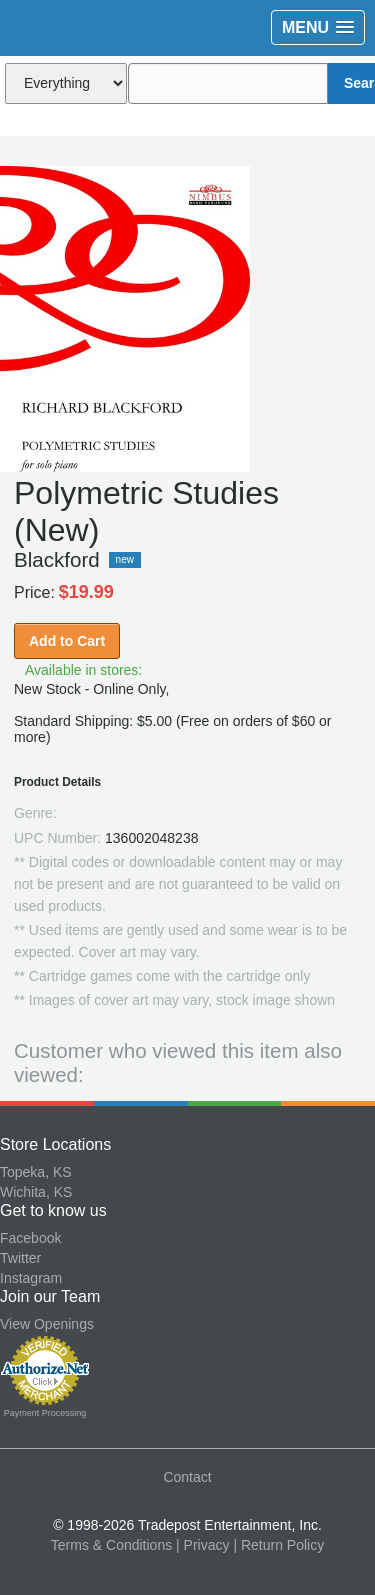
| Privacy (202, 1545)
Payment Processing (45, 1413)
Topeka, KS (36, 1172)
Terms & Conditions (111, 1545)
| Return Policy (278, 1545)
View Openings (47, 1324)
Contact (187, 1477)
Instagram (31, 1278)
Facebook (30, 1238)
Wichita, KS (36, 1192)
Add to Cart (67, 641)
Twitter (20, 1258)
